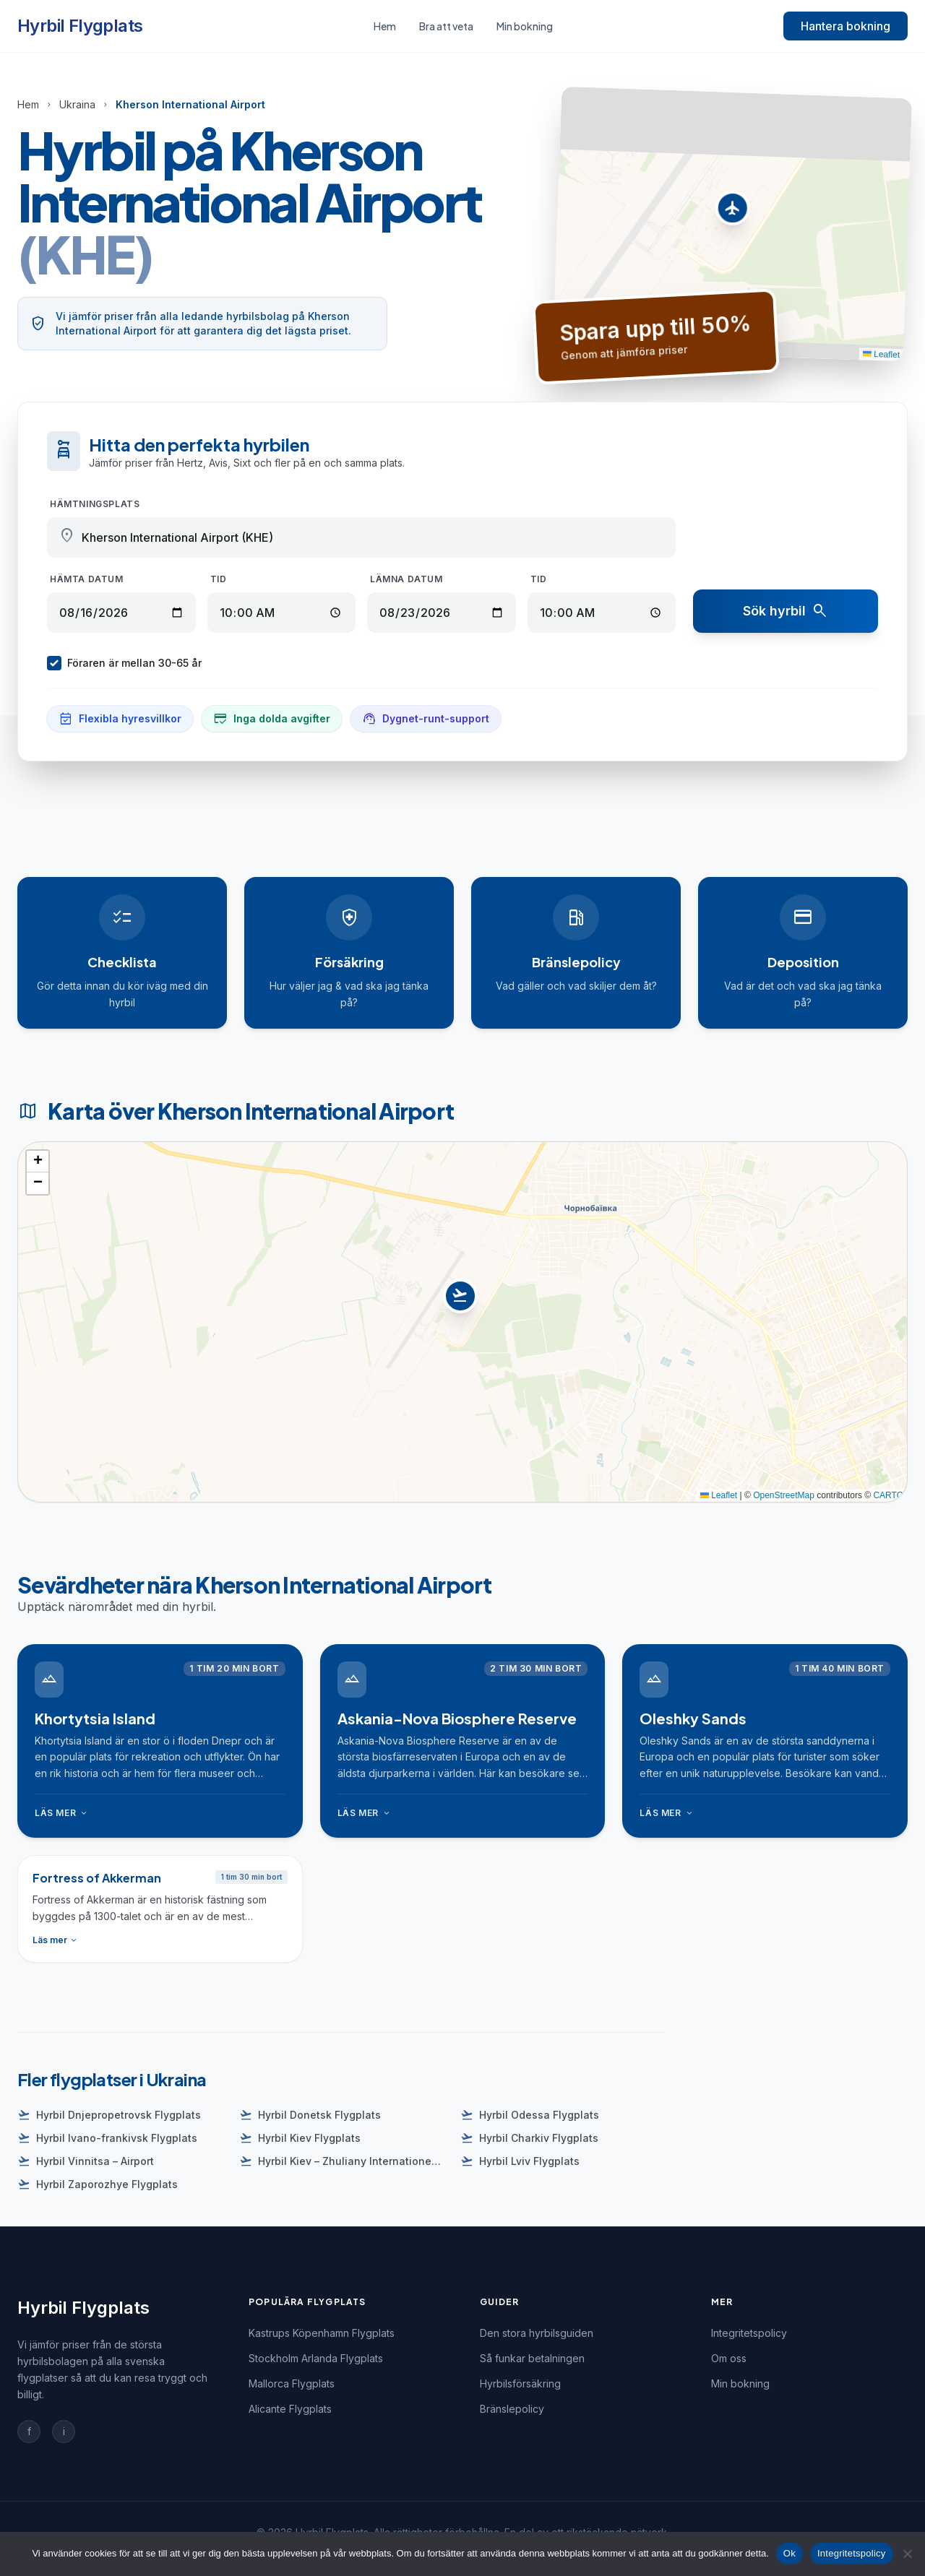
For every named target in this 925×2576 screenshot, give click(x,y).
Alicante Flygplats (290, 2409)
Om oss (729, 2358)
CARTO (888, 1495)
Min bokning (524, 26)
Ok (789, 2553)
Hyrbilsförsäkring (520, 2383)
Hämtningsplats (94, 503)
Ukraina (77, 104)
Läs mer (62, 1813)
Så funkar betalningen (532, 2358)
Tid (218, 579)
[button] (732, 212)
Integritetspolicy (749, 2333)
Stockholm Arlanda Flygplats (316, 2358)
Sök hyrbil (786, 611)
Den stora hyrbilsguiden (536, 2333)
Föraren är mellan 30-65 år (124, 663)
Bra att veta (446, 26)
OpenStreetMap (783, 1495)
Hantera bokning (845, 26)
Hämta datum (87, 579)
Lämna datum (406, 579)
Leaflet (881, 354)
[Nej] (907, 2553)
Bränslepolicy (512, 2409)
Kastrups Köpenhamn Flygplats (322, 2333)
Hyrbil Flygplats (79, 25)
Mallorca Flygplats (292, 2383)
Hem (385, 26)
